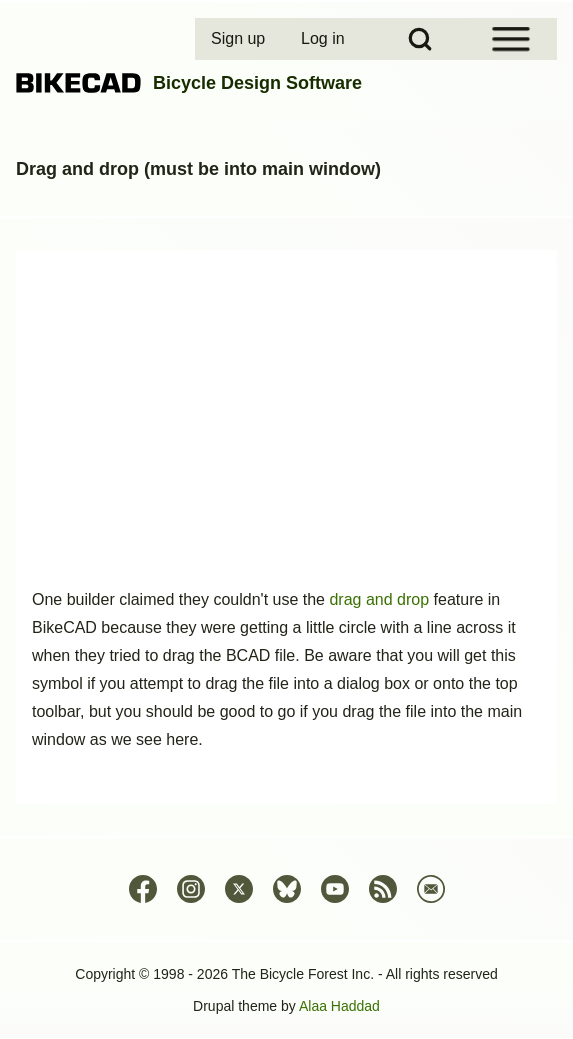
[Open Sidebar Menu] (511, 39)
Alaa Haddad (339, 1006)
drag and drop (379, 599)
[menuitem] (240, 39)
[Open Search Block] (420, 39)
